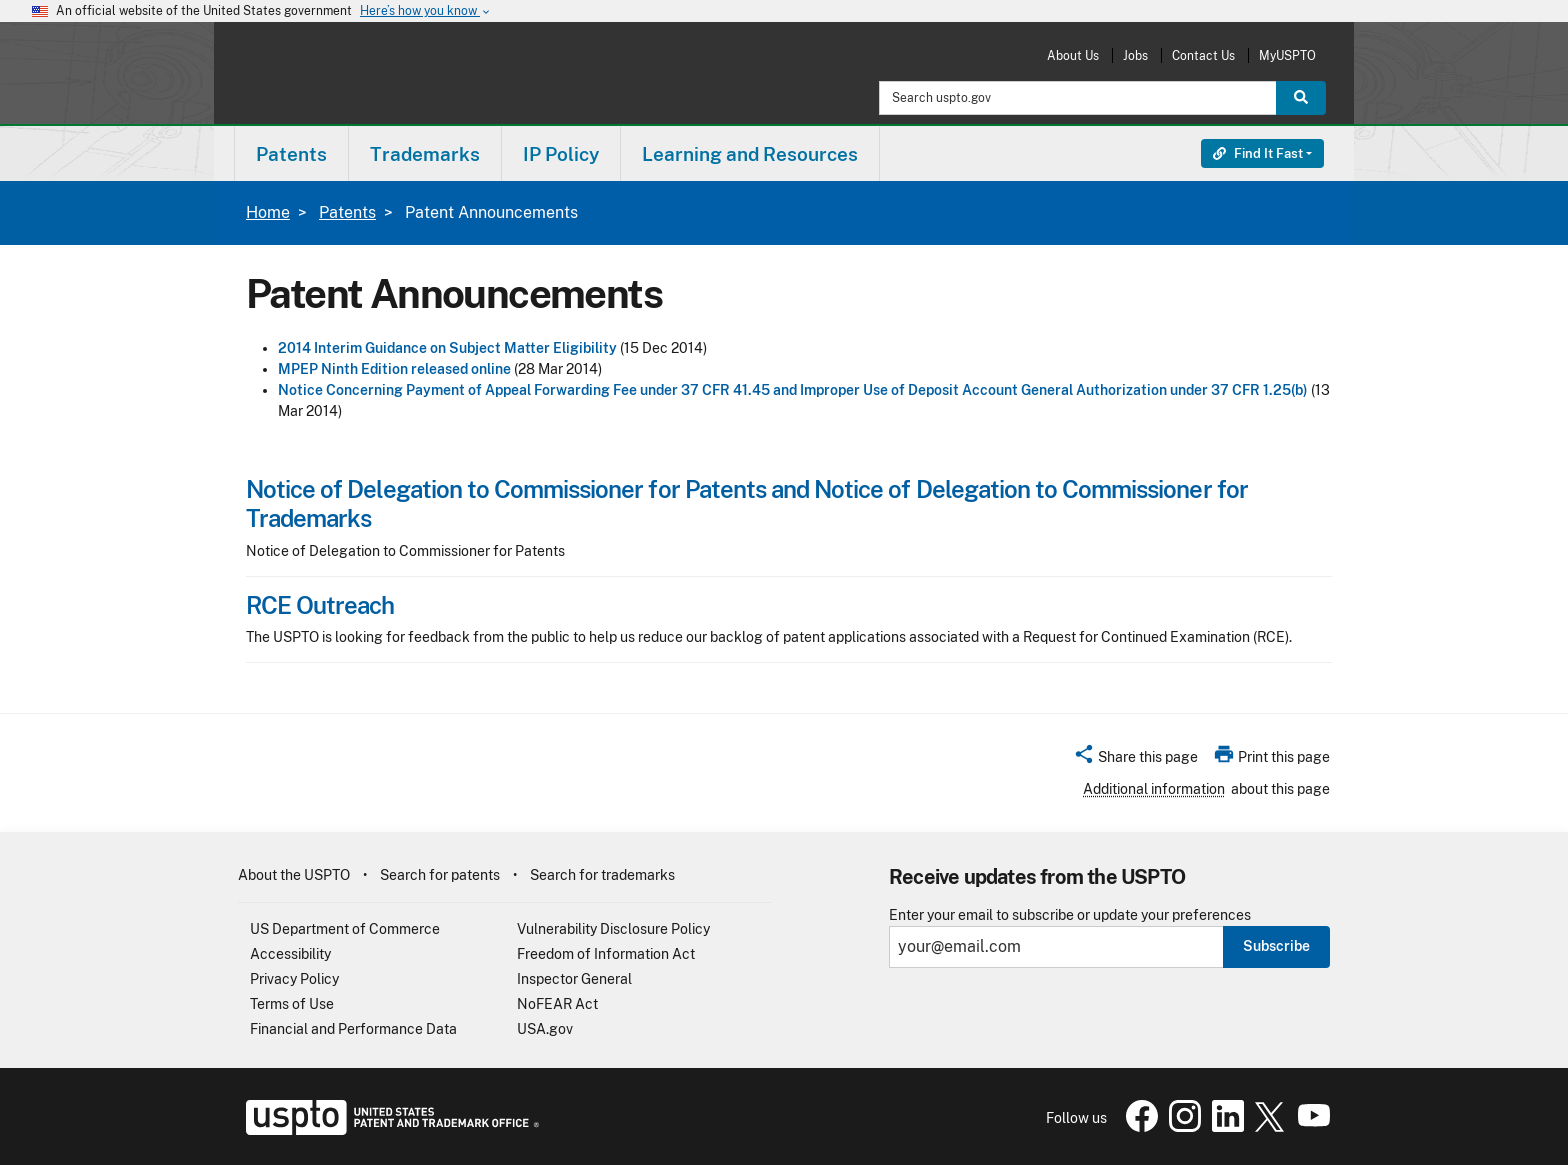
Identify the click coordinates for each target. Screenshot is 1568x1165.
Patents (347, 212)
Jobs (1135, 55)
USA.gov (545, 1029)
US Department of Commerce (345, 929)
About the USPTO (294, 875)
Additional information (1154, 789)
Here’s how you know (426, 11)
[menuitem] (291, 153)
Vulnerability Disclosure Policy (613, 929)
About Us (1073, 55)
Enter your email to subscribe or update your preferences (1070, 915)
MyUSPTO (1287, 55)
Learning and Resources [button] (750, 154)
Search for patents (440, 875)
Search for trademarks (602, 875)
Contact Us (1203, 55)
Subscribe (1276, 946)
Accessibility (290, 954)
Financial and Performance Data (353, 1029)
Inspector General (574, 979)
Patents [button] (291, 154)
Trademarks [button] (425, 154)
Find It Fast (1258, 153)
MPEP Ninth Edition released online (394, 369)
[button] (1135, 760)
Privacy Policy (294, 979)
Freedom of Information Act (606, 954)
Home (268, 212)
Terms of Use (292, 1004)
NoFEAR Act (557, 1004)
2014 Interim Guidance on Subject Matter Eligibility (447, 348)
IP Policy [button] (561, 154)
